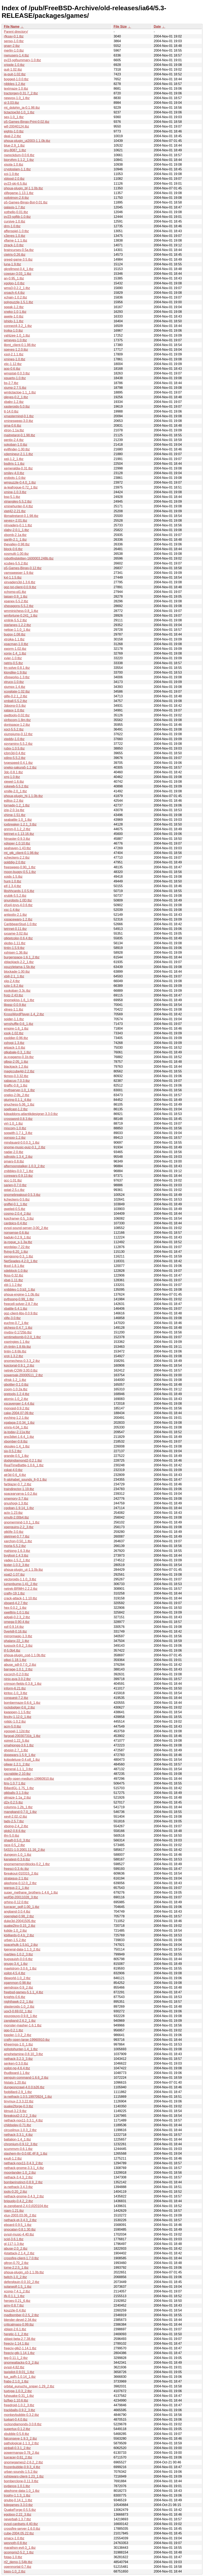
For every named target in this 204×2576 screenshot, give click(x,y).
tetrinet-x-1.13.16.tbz (19, 834)
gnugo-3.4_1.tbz (16, 1963)
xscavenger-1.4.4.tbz (19, 1403)
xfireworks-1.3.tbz (17, 677)
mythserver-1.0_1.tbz (19, 1090)
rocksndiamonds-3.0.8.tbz (22, 2424)
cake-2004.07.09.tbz (19, 1413)
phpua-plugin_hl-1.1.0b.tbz (23, 796)
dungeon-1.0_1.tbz (17, 1854)
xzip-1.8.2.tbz (13, 985)
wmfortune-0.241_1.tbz (21, 615)
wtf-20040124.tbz (16, 126)
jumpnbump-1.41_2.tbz (21, 1584)
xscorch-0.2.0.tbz (16, 1674)
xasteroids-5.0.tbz (17, 406)
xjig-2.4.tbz (12, 981)
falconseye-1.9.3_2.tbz (20, 2438)
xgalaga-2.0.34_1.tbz (19, 1422)
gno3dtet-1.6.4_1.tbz (19, 1436)
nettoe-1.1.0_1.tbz (17, 629)
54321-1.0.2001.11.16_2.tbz (24, 1849)
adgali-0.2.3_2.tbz (17, 1617)
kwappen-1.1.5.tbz (17, 1712)
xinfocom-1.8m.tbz (17, 720)
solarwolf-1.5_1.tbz (17, 2286)
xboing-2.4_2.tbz (16, 1826)
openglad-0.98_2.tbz (19, 1916)
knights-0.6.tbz (14, 1997)
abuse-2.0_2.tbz (16, 2248)
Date (157, 26)
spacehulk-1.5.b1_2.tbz (21, 1944)
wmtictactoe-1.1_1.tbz (20, 392)
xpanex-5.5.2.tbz (16, 601)
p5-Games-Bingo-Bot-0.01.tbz (26, 202)
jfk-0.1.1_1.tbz (14, 2296)
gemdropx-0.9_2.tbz (18, 1987)
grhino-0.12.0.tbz (16, 1902)
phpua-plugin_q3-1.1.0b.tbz (24, 2272)
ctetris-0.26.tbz (14, 254)
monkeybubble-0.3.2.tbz (21, 2415)
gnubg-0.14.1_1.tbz (18, 2500)
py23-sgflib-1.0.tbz (17, 216)
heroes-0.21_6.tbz (17, 2300)
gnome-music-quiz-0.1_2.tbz (24, 1147)
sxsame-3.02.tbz (16, 933)
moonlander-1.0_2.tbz (20, 2172)
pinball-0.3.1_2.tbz (17, 2448)
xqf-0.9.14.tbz (14, 1626)
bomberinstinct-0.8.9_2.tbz (23, 2182)
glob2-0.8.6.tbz (15, 1831)
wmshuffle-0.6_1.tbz (18, 1024)
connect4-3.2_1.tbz (18, 326)
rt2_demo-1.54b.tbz (18, 2562)
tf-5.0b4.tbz (12, 1650)
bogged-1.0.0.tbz (16, 79)
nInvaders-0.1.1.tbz (18, 525)
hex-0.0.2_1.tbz (15, 1607)
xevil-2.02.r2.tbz (15, 1816)
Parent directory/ (16, 31)
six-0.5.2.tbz (13, 1451)
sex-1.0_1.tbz (14, 117)
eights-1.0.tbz (14, 131)
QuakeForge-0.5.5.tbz (20, 2510)
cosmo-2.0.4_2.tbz (17, 1213)
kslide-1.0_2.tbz (15, 1930)
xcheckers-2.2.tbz (17, 857)
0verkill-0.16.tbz (15, 1631)
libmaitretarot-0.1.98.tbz (21, 516)
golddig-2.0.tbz (14, 862)
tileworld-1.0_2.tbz (17, 1978)
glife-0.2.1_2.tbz (15, 696)
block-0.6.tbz (13, 549)
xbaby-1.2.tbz (14, 402)
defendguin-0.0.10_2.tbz (21, 2282)
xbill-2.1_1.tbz (14, 976)
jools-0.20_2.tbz (15, 2191)
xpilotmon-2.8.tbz (16, 197)
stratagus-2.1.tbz (16, 1878)
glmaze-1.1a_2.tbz (17, 1797)
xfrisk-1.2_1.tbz (15, 1380)
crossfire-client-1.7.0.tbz (21, 2258)
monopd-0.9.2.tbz (17, 1408)
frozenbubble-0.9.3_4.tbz (22, 2467)
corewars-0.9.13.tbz (18, 1175)
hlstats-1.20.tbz (15, 2082)
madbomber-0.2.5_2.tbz (21, 2315)
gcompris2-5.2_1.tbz (19, 2552)
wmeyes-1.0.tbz (15, 340)
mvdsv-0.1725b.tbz (18, 1332)
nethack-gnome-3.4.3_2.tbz (24, 2196)
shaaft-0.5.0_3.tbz (17, 1840)
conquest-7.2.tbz (16, 1698)
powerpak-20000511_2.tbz (23, 1375)
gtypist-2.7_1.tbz (16, 1750)
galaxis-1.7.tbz (14, 207)
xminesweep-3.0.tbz (18, 421)
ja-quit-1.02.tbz (15, 74)
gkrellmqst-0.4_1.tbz (18, 269)
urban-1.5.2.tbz (15, 1940)
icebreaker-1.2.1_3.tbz (20, 824)
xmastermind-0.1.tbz (19, 416)
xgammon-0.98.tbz (17, 1983)
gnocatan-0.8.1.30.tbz (20, 2229)
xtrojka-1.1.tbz (14, 639)
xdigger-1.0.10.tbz (17, 843)
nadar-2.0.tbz (13, 1152)
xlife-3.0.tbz (12, 1318)
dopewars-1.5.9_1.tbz (20, 1755)
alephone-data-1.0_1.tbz (21, 2490)
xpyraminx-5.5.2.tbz (18, 743)
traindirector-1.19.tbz (19, 1489)
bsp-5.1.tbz (12, 497)
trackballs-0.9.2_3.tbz (19, 2410)
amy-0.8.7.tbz (14, 2305)
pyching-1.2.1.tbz (16, 1417)
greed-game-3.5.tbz (18, 259)
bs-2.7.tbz (11, 383)
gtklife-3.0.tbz (13, 1531)
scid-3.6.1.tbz (13, 2239)
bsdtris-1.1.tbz (14, 463)
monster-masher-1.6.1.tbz (22, 2025)
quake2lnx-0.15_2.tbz (19, 1925)
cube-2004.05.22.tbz (19, 2533)
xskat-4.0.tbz (13, 1470)
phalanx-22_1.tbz (16, 1641)
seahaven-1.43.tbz (17, 848)
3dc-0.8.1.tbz (13, 772)
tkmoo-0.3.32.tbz (16, 1076)
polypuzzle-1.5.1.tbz (18, 302)
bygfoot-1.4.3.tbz (16, 1555)
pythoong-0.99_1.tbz (19, 1299)
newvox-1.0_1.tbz (17, 98)
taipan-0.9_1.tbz (16, 596)
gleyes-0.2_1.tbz (16, 397)
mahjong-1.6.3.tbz (17, 1551)
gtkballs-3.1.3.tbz (16, 1793)
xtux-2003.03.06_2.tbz (20, 2215)
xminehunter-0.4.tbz (18, 506)
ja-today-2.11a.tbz (17, 1432)
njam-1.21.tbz (14, 2210)
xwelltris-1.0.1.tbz (16, 1612)
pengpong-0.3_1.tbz (18, 1256)
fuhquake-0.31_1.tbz (19, 2395)
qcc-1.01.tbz (13, 1180)
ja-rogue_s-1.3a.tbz (18, 1242)
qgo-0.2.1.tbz (13, 2030)
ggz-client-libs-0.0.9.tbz (21, 1313)
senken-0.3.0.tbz (16, 2063)
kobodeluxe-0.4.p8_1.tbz (22, 1759)
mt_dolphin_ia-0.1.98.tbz (22, 107)
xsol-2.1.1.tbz (13, 354)
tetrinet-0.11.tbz (15, 929)
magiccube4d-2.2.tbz (19, 1071)
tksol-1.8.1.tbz (14, 1266)
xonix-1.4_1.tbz (15, 653)
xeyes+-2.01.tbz (15, 520)
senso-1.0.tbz (14, 41)
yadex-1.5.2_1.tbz (17, 1560)
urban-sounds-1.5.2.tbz (21, 2471)
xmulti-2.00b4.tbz (16, 1517)
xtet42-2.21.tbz (15, 511)
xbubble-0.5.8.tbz (16, 2434)
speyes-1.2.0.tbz (16, 349)
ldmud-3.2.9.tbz (15, 2111)
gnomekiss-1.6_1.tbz (19, 1000)
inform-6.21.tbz (15, 1688)
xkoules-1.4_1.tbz (17, 1446)
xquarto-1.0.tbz (15, 378)
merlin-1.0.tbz (14, 50)
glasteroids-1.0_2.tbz (19, 2006)
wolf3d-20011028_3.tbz (21, 1897)
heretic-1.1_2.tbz (16, 2334)
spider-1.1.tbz (14, 1019)
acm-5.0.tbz (12, 1726)
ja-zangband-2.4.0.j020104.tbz (26, 2206)
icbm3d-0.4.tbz (14, 753)
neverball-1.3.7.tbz (17, 2519)
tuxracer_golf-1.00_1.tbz (21, 1907)
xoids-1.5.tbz (13, 876)
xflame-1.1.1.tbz (15, 240)
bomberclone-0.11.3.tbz (21, 2481)
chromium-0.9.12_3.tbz (21, 2144)
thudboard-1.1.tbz (17, 2073)
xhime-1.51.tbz (14, 815)
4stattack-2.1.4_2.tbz (19, 2253)
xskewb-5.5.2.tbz (16, 786)
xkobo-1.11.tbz (14, 943)
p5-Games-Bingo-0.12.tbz (22, 568)
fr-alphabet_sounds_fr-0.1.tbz (25, 1479)
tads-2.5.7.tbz (14, 1821)
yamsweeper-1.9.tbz (18, 572)
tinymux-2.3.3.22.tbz (18, 2101)
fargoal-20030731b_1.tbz (22, 1736)
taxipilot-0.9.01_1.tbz (19, 2372)
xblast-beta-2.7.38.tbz (20, 2339)
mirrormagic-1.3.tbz (18, 1636)
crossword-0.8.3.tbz (18, 1119)
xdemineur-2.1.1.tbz (18, 454)
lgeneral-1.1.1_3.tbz (18, 1769)
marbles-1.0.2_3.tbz (18, 1954)
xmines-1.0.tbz (14, 359)
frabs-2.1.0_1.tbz (16, 2381)
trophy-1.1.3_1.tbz (17, 2495)
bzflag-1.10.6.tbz (16, 2400)
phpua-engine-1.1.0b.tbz (21, 1294)
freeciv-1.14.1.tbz (16, 2343)
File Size (120, 26)
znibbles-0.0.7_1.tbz (18, 1171)
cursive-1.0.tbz (14, 221)
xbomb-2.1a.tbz (15, 535)
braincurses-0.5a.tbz (19, 250)
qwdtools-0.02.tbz (17, 715)
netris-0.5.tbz (13, 663)
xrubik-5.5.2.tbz (15, 895)
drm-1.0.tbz (12, 226)
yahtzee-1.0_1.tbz (17, 335)
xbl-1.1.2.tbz (13, 1285)
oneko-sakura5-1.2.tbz (20, 767)
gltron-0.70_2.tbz (16, 2263)
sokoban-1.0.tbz (15, 444)
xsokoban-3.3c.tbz (17, 990)
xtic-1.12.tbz (13, 364)
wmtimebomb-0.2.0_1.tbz (22, 1337)
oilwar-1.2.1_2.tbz (17, 1764)
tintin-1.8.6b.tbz (15, 1351)
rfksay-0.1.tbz (14, 36)
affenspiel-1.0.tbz (16, 231)
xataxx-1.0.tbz (14, 710)
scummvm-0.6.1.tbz (18, 2149)
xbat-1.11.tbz (13, 1280)
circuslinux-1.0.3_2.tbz (20, 2130)
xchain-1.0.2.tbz (15, 297)
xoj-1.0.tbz (11, 174)
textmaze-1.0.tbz (16, 88)
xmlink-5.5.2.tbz (15, 620)
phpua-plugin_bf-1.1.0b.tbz (23, 188)
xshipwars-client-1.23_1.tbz (24, 2476)
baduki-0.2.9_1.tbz (17, 1237)
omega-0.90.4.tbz (17, 1622)
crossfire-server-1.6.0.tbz (22, 2528)
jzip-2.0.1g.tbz (14, 810)
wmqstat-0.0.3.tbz (17, 373)
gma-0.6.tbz (12, 425)
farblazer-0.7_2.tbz (17, 1484)
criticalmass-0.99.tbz (19, 2324)
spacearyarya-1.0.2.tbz (20, 1493)
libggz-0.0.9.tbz (15, 1004)
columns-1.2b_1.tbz (18, 1807)
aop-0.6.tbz (12, 368)
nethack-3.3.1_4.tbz (18, 2134)
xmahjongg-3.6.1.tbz (19, 1745)
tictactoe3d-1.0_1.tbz (19, 112)
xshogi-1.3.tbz (14, 1043)
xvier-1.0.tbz (13, 658)
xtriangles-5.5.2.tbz (18, 501)
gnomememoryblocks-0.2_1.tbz (27, 1864)
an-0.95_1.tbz (14, 278)
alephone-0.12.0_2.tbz (20, 1883)
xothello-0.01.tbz (16, 212)
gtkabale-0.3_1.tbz (17, 1052)
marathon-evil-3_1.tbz (20, 2547)
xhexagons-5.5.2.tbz (18, 606)
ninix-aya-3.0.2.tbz (17, 1679)
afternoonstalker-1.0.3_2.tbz (24, 1166)
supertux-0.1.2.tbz (17, 2429)
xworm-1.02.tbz (15, 648)
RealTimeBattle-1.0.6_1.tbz (24, 1465)
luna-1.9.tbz (12, 264)
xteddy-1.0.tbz (14, 739)
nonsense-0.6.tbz (16, 1232)
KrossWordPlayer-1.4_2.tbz (24, 1014)
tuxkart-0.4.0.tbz (16, 2419)
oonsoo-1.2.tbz (15, 1137)
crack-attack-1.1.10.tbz (20, 1598)
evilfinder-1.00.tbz (17, 449)
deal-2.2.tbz (12, 136)
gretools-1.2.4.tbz (16, 1394)
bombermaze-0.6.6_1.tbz (22, 1702)
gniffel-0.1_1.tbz (15, 1204)
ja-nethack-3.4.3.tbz (18, 2187)
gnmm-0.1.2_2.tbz (17, 829)
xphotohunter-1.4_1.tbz (21, 2049)
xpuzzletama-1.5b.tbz (19, 967)
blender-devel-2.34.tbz (20, 2320)
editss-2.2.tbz (13, 800)
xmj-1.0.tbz (12, 777)
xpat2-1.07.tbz (14, 1574)
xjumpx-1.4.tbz (14, 687)
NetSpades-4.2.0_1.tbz (21, 1261)
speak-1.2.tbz (14, 307)
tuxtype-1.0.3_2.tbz (18, 2391)
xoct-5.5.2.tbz (14, 729)
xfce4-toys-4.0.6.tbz (18, 905)
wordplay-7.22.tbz (17, 1247)
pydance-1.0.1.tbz (17, 2486)
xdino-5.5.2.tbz (14, 758)
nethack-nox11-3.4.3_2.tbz (23, 2163)
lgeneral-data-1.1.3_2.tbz (22, 1949)
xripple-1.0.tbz (14, 65)
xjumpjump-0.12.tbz (18, 734)
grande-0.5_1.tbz (16, 1456)
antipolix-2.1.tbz (15, 914)
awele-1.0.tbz (13, 316)
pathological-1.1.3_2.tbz (21, 2443)
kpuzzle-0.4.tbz (15, 2310)
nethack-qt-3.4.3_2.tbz (20, 2220)
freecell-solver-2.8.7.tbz (21, 1304)
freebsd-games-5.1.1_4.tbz (23, 1992)
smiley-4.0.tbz (14, 473)
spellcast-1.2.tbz (16, 1109)
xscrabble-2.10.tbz (17, 1773)
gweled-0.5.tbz (14, 1209)
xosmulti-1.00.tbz (16, 553)
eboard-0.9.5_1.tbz (17, 2225)
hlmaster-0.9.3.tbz (17, 838)
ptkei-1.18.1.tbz (15, 1660)
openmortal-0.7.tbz (17, 2566)
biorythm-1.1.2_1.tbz (19, 160)
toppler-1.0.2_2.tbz (17, 2035)
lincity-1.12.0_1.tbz (17, 1717)
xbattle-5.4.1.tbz (15, 1308)
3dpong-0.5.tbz (15, 705)
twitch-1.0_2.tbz (15, 2277)
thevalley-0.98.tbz (17, 544)
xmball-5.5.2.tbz (15, 701)
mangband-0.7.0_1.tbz (20, 1812)
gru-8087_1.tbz (15, 150)
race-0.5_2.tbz (14, 1845)
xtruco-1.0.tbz (14, 682)
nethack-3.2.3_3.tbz (18, 2058)
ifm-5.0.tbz (11, 1835)
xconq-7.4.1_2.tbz (17, 2291)
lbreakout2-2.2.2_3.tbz (20, 2115)
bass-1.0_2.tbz (14, 2571)
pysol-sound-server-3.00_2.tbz (26, 1228)
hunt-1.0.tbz (12, 881)
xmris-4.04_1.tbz (16, 1427)
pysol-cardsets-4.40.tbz (21, 2524)
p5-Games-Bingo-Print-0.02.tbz (26, 121)
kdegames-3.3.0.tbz (18, 2505)
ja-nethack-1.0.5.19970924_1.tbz (28, 2096)
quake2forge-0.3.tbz (18, 2106)
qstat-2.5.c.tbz (14, 1190)
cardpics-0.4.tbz (15, 1223)
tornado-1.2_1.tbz (17, 805)
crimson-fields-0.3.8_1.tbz (22, 1683)
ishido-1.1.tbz (13, 321)
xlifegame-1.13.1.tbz (18, 193)
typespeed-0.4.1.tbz (18, 762)
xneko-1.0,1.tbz (15, 311)
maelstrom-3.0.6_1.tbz (20, 1968)
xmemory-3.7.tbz (16, 1498)
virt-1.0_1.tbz (13, 1123)
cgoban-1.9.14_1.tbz (19, 1508)
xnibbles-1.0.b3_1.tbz (19, 1289)
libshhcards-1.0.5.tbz (19, 891)
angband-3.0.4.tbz (17, 1911)
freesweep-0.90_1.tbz (20, 867)
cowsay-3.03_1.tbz (17, 273)
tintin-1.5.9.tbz (14, 948)
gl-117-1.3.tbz (14, 2244)
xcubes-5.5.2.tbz (16, 563)
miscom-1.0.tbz (15, 1128)
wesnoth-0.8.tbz (15, 2543)
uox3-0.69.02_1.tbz (18, 2011)
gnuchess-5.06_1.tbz (19, 1104)
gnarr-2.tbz (12, 45)
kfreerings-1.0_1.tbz (18, 2044)
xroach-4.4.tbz (14, 292)
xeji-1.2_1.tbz (13, 459)
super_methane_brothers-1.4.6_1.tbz (31, 1892)
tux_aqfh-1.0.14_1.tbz (20, 2376)
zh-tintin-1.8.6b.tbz (17, 1346)
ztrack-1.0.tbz (14, 245)
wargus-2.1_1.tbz (16, 1888)
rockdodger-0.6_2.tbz (19, 1707)
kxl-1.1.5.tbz (13, 577)
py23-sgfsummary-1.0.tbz (22, 60)
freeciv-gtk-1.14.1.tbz (19, 2353)
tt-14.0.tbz (11, 411)
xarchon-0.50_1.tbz (18, 1541)
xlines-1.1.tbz (13, 1009)
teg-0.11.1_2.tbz (16, 2358)
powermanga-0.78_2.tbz (21, 2452)
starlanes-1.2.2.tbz (17, 625)
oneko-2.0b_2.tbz (16, 1095)
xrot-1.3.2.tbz (13, 1356)
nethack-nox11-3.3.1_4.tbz (23, 2120)
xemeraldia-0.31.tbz (18, 468)
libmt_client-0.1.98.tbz (20, 345)
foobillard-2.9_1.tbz (18, 2092)
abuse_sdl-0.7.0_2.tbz (20, 1664)
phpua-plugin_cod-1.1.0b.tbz (25, 1655)
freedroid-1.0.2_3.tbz (19, 2405)
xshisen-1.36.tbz (16, 952)
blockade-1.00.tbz (17, 971)
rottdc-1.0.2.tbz (15, 1721)
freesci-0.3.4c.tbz (16, 1868)
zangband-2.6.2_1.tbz (20, 2020)
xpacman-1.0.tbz (16, 644)
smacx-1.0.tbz (14, 2538)
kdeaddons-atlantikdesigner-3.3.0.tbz (31, 1114)
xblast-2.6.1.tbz (15, 2329)
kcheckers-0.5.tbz (17, 1199)
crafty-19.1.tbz (14, 1593)
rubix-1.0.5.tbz (14, 748)
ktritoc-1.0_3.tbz (15, 1693)
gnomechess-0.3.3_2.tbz (22, 1361)
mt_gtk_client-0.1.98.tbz (21, 853)
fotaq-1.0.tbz (13, 2557)
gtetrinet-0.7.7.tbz (17, 1536)
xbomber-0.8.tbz (16, 1441)
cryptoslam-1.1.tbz (17, 169)
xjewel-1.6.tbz (14, 781)
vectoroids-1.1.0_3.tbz (20, 1579)
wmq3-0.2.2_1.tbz (17, 288)
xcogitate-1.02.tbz (17, 691)
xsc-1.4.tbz (12, 909)
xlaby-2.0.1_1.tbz (16, 530)
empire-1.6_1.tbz (16, 1028)
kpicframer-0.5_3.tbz (19, 1218)
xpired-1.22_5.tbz (16, 1740)
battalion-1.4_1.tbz (17, 2139)
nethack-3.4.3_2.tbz (18, 2177)
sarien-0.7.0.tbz (15, 1185)
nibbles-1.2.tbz (14, 84)
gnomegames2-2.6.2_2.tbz (23, 2462)
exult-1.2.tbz (13, 2158)
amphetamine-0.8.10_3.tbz (23, 2054)
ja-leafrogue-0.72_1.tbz (21, 487)
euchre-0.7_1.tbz (16, 1323)
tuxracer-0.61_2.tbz (18, 2457)
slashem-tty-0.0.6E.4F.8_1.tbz (25, 2153)
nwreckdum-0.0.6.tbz (19, 155)
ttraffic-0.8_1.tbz (15, 1085)
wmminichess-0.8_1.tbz (21, 611)
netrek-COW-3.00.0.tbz (21, 1370)
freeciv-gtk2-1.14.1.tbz (20, 2348)
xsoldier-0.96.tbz (16, 1038)
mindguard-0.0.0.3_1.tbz (21, 1142)
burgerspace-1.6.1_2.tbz (21, 957)
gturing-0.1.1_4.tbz (17, 1099)
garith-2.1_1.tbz (15, 539)
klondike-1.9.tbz (15, 672)
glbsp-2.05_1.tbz (16, 1061)
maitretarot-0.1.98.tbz (19, 435)
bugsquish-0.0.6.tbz (18, 1959)
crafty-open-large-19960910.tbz (27, 2039)
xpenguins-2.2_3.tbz (18, 1527)
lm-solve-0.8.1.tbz (17, 667)
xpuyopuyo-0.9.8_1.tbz (20, 2016)
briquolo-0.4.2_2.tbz (18, 2201)
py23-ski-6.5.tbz (15, 183)
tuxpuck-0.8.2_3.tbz (18, 1645)
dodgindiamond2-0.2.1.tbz (23, 1460)
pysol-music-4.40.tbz (19, 2234)
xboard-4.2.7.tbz (16, 1603)
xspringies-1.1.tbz (17, 1341)
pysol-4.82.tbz (14, 2367)
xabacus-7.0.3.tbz (17, 1080)
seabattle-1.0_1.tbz (18, 819)
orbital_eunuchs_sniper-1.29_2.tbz (29, 2386)
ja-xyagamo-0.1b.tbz (19, 1057)
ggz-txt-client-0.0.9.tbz (20, 587)
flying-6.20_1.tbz (16, 1251)
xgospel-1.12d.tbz (17, 1731)
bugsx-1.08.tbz (14, 634)
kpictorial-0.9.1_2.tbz (19, 1365)
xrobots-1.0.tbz (15, 477)
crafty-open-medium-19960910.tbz (29, 1778)
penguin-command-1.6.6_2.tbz (26, 2077)
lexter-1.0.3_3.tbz (16, 1565)
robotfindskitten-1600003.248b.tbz (29, 558)
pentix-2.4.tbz (14, 440)
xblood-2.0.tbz (14, 178)
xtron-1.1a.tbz (14, 430)
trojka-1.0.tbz (13, 330)
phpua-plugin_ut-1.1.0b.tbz (23, 1569)
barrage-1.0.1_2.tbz (18, 1669)
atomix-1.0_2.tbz (16, 1399)
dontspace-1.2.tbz (17, 724)
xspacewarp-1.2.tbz (18, 919)
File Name (11, 26)
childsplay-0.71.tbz (17, 2125)
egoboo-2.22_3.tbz (17, 2514)
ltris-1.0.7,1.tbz (14, 1783)
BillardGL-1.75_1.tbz (19, 1788)
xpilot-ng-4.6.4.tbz (17, 2068)
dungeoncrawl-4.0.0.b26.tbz (24, 2087)
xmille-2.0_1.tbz (15, 791)
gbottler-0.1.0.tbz (16, 1384)
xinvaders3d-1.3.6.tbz (19, 582)
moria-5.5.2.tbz (15, 1546)
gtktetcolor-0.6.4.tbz (18, 938)
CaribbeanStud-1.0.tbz (20, 924)
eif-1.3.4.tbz (12, 886)
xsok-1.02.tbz (13, 1033)
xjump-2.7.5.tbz (15, 387)
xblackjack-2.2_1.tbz (19, 962)
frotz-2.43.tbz (13, 995)
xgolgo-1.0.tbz (14, 283)
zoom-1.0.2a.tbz (16, 1389)
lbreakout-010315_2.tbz (21, 1873)
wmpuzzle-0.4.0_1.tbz (20, 482)
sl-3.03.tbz (11, 102)
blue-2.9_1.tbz (14, 145)
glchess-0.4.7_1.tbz (18, 1327)
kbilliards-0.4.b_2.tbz (19, 1935)
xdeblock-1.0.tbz (16, 1270)
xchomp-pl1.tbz (15, 592)
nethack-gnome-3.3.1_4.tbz (24, 2168)
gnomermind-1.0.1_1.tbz (21, 1522)
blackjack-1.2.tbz (16, 1066)
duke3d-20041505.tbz (20, 1921)
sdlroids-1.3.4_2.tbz (18, 1156)
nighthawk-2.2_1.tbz (18, 2001)
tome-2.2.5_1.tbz (16, 2267)
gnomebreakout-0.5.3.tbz (22, 1194)
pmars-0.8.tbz (14, 1161)
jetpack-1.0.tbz (14, 1047)
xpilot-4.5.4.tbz (14, 1973)
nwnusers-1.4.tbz (16, 55)
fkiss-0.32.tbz (13, 1275)
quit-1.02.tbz (13, 69)
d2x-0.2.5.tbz (13, 1802)
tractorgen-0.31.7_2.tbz (21, 93)
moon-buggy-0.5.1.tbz (20, 872)
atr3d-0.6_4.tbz (15, 1475)
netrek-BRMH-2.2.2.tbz (21, 1588)
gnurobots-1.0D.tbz (18, 900)
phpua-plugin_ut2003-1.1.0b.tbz (27, 140)
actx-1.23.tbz (13, 1512)
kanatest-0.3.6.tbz (17, 1859)
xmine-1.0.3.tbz (15, 492)
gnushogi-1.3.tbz (16, 1503)
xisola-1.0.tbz (13, 164)
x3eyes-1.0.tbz (14, 235)
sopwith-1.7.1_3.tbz (18, 1133)
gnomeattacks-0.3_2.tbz (21, 2362)
